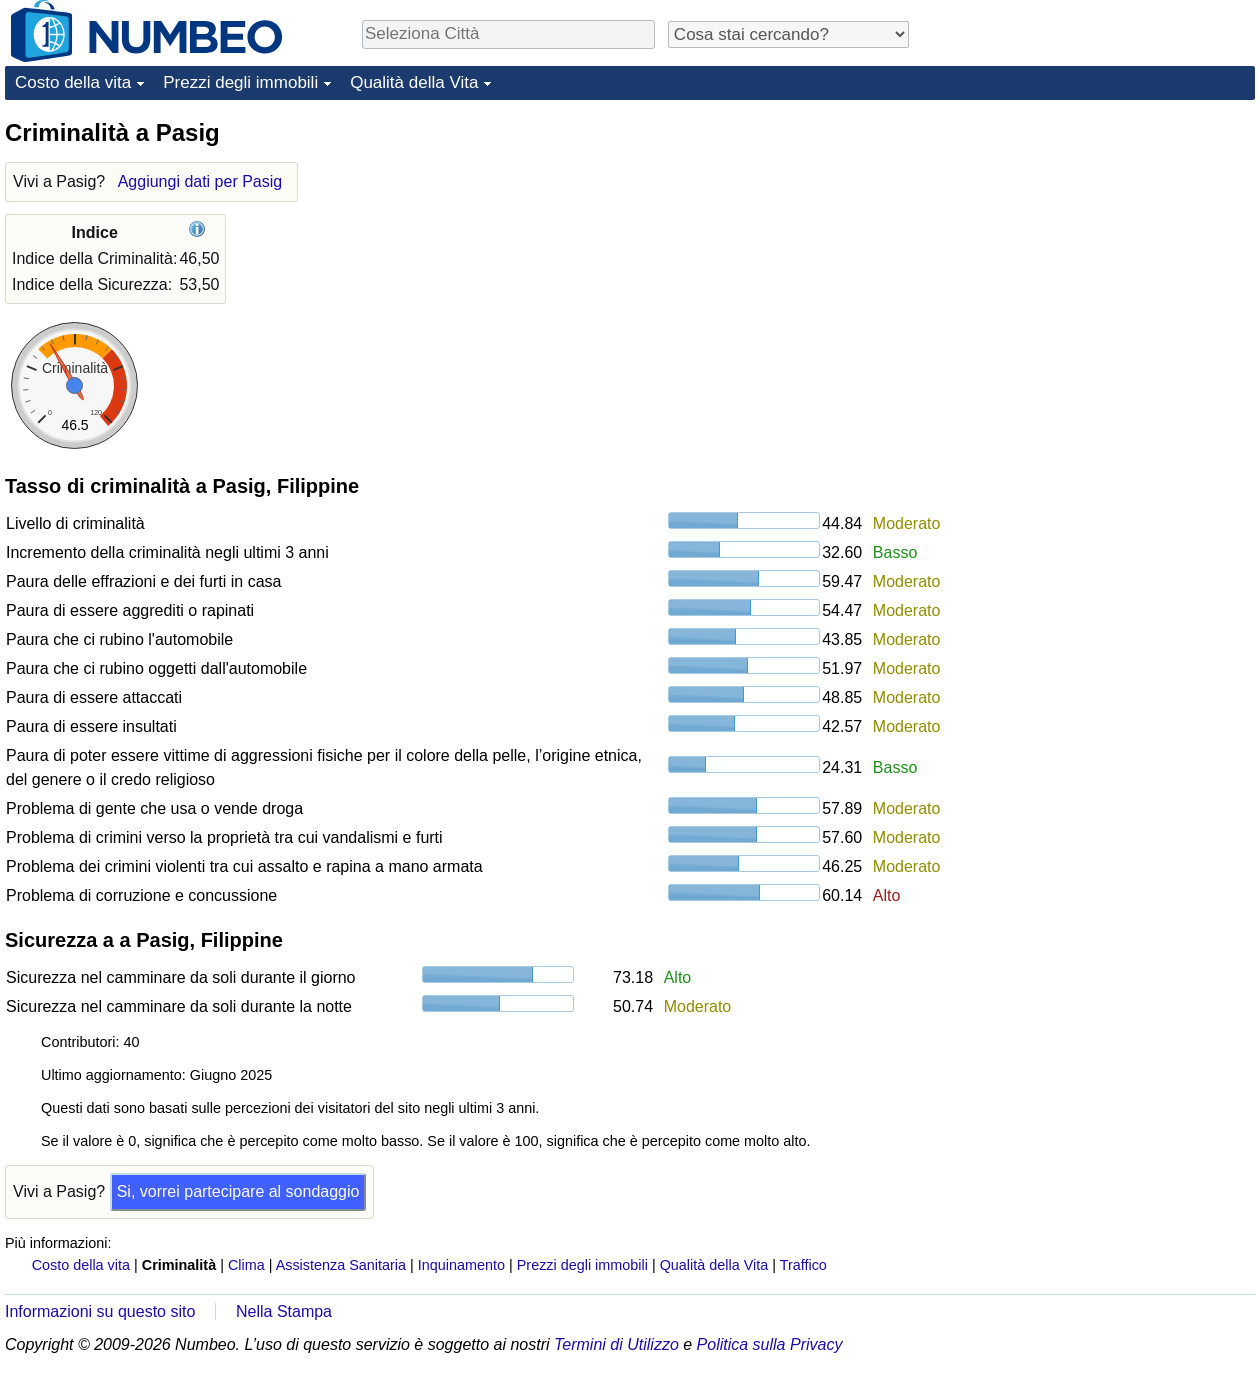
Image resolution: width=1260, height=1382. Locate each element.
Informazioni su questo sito (100, 1311)
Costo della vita (73, 82)
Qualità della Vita (414, 82)
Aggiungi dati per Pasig (200, 181)
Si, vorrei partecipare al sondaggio (238, 1191)
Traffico (803, 1265)
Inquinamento (461, 1265)
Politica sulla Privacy (770, 1344)
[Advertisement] (1042, 417)
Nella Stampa (284, 1311)
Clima (246, 1265)
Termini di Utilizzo (616, 1344)
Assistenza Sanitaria (341, 1265)
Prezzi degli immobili (240, 82)
